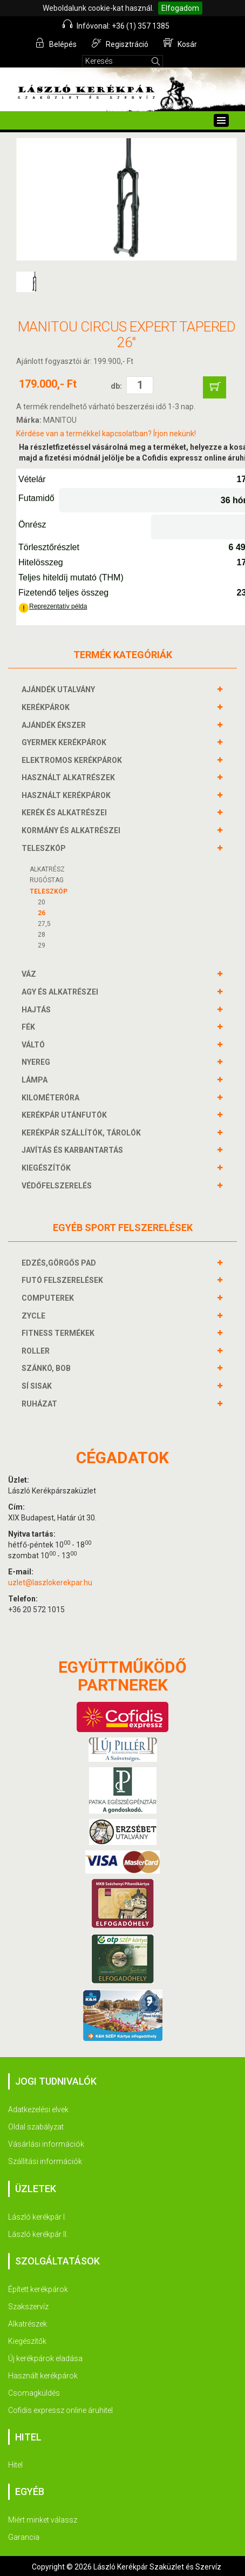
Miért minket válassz (42, 2520)
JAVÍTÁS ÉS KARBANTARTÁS (74, 1150)
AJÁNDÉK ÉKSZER (55, 725)
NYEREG (37, 1062)
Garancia (23, 2537)
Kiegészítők (27, 2341)
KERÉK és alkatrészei (66, 812)
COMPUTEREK (49, 1298)
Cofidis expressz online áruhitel (60, 2410)
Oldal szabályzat (36, 2126)
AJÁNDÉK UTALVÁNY (60, 689)
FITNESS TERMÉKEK (59, 1333)
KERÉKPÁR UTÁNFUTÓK (66, 1115)
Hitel (15, 2464)
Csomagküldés (34, 2393)
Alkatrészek (27, 2324)
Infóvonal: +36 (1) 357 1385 (116, 24)
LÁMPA (36, 1080)
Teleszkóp (48, 891)
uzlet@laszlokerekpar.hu (50, 1582)
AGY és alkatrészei (61, 992)
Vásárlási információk (46, 2144)
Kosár (180, 43)
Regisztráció (120, 43)
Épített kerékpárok (38, 2289)
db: (116, 386)
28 (41, 934)
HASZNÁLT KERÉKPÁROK (67, 795)
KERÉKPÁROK (47, 707)
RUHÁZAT (41, 1404)
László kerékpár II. (38, 2234)
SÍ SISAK (38, 1386)
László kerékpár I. (37, 2217)
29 (41, 945)
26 (41, 913)
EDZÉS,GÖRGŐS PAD (60, 1263)
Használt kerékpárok (43, 2375)
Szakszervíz (28, 2306)
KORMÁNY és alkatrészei (72, 830)
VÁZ (30, 974)
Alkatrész (47, 869)
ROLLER (37, 1351)
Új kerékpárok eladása (45, 2358)
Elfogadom (180, 8)
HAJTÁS (37, 1010)
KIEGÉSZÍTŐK (47, 1168)
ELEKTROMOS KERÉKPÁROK (73, 760)
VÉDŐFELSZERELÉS (58, 1186)
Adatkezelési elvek (38, 2109)
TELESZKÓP (45, 848)
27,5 (44, 924)
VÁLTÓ (34, 1045)
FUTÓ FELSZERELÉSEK (64, 1280)
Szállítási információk (45, 2161)
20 (41, 902)
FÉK (30, 1027)
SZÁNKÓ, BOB (47, 1368)
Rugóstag (47, 880)
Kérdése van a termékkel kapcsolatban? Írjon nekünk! (106, 433)
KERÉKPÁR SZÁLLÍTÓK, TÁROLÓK (83, 1133)
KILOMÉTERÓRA (52, 1098)
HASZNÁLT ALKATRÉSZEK (70, 777)
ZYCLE (35, 1316)
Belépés (56, 43)
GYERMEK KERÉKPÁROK (65, 742)
